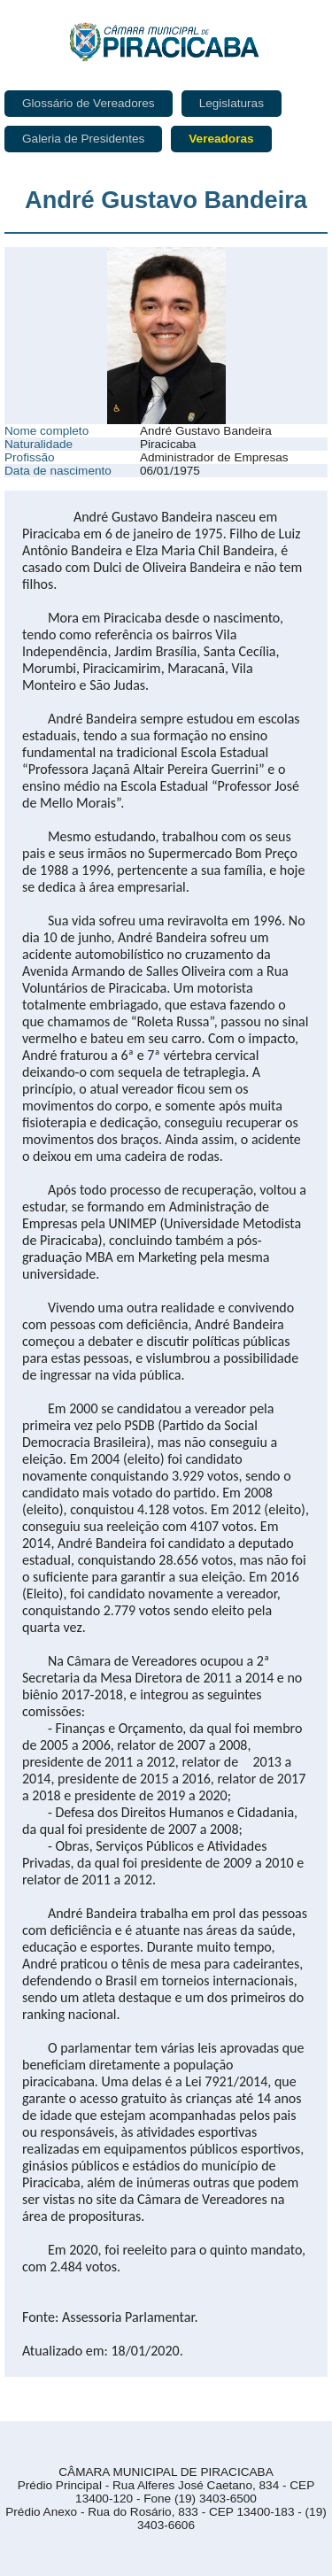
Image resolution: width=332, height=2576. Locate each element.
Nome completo (46, 430)
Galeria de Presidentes (83, 138)
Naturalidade (38, 444)
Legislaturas (231, 103)
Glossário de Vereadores (88, 103)
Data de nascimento (58, 470)
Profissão (29, 457)
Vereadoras (221, 138)
